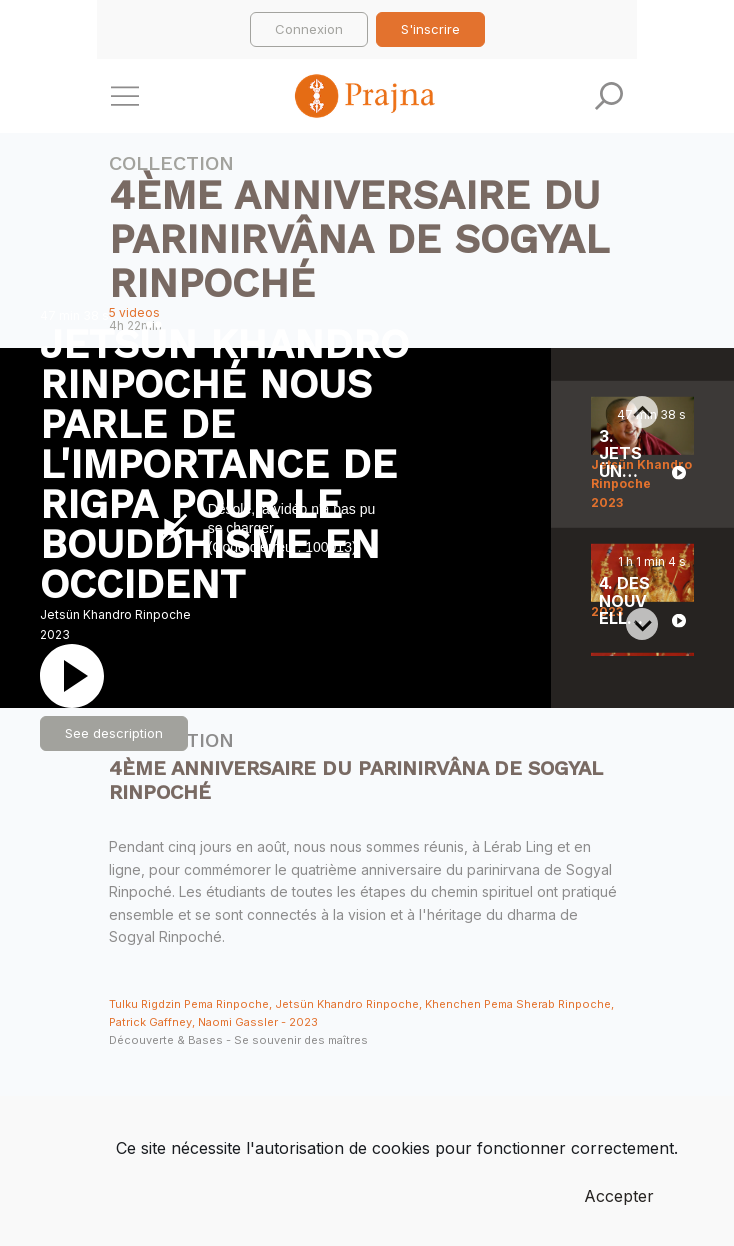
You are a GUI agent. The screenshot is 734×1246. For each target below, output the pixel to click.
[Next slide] (642, 624)
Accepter (619, 1196)
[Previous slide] (642, 412)
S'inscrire (430, 29)
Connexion (309, 29)
